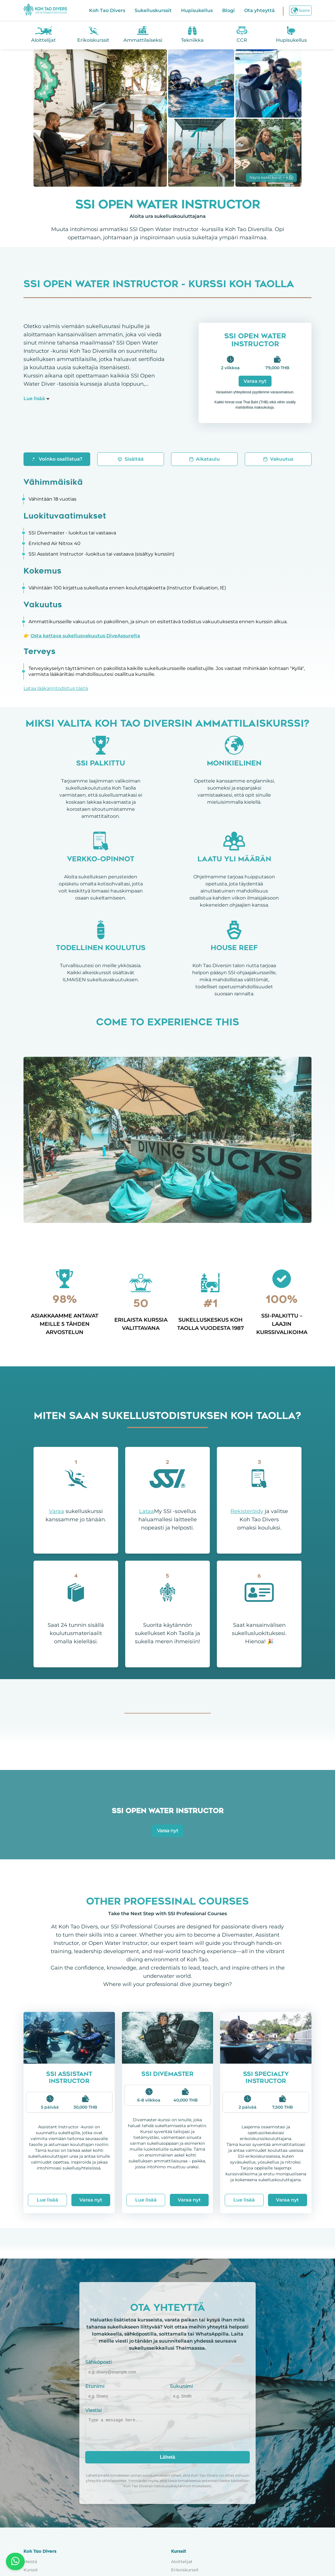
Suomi (300, 10)
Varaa (56, 1511)
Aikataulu (204, 459)
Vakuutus (278, 459)
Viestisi (93, 2410)
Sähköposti (98, 2362)
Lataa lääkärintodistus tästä (56, 688)
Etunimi (94, 2386)
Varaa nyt (255, 381)
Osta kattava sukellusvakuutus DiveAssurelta (85, 635)
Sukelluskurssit (153, 10)
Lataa (146, 1511)
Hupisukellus (197, 10)
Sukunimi (181, 2386)
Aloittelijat (181, 2561)
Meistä (30, 2561)
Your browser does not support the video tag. (167, 1140)
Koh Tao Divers (107, 10)
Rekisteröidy (246, 1511)
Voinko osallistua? (57, 459)
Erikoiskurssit (185, 2569)
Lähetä (167, 2457)
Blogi (228, 10)
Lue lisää (47, 2200)
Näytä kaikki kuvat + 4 (271, 177)
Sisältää (131, 459)
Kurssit (31, 2569)
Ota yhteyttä (259, 10)
